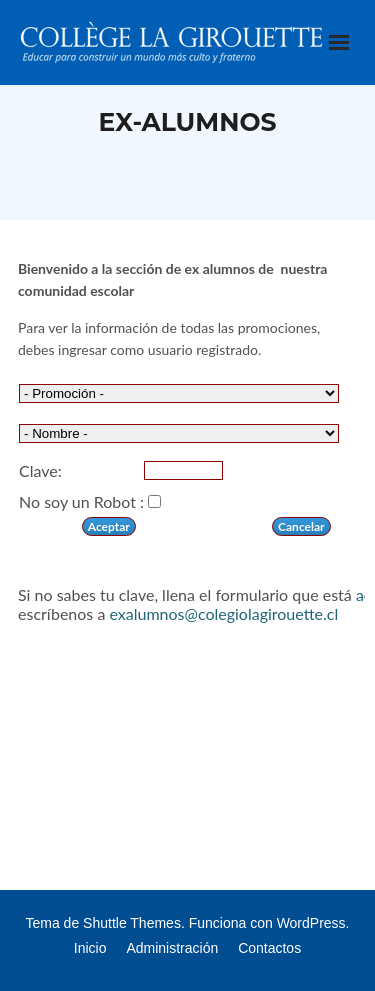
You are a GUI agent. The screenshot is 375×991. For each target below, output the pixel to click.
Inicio (90, 948)
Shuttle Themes (132, 923)
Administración (172, 948)
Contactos (269, 948)
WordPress (311, 923)
